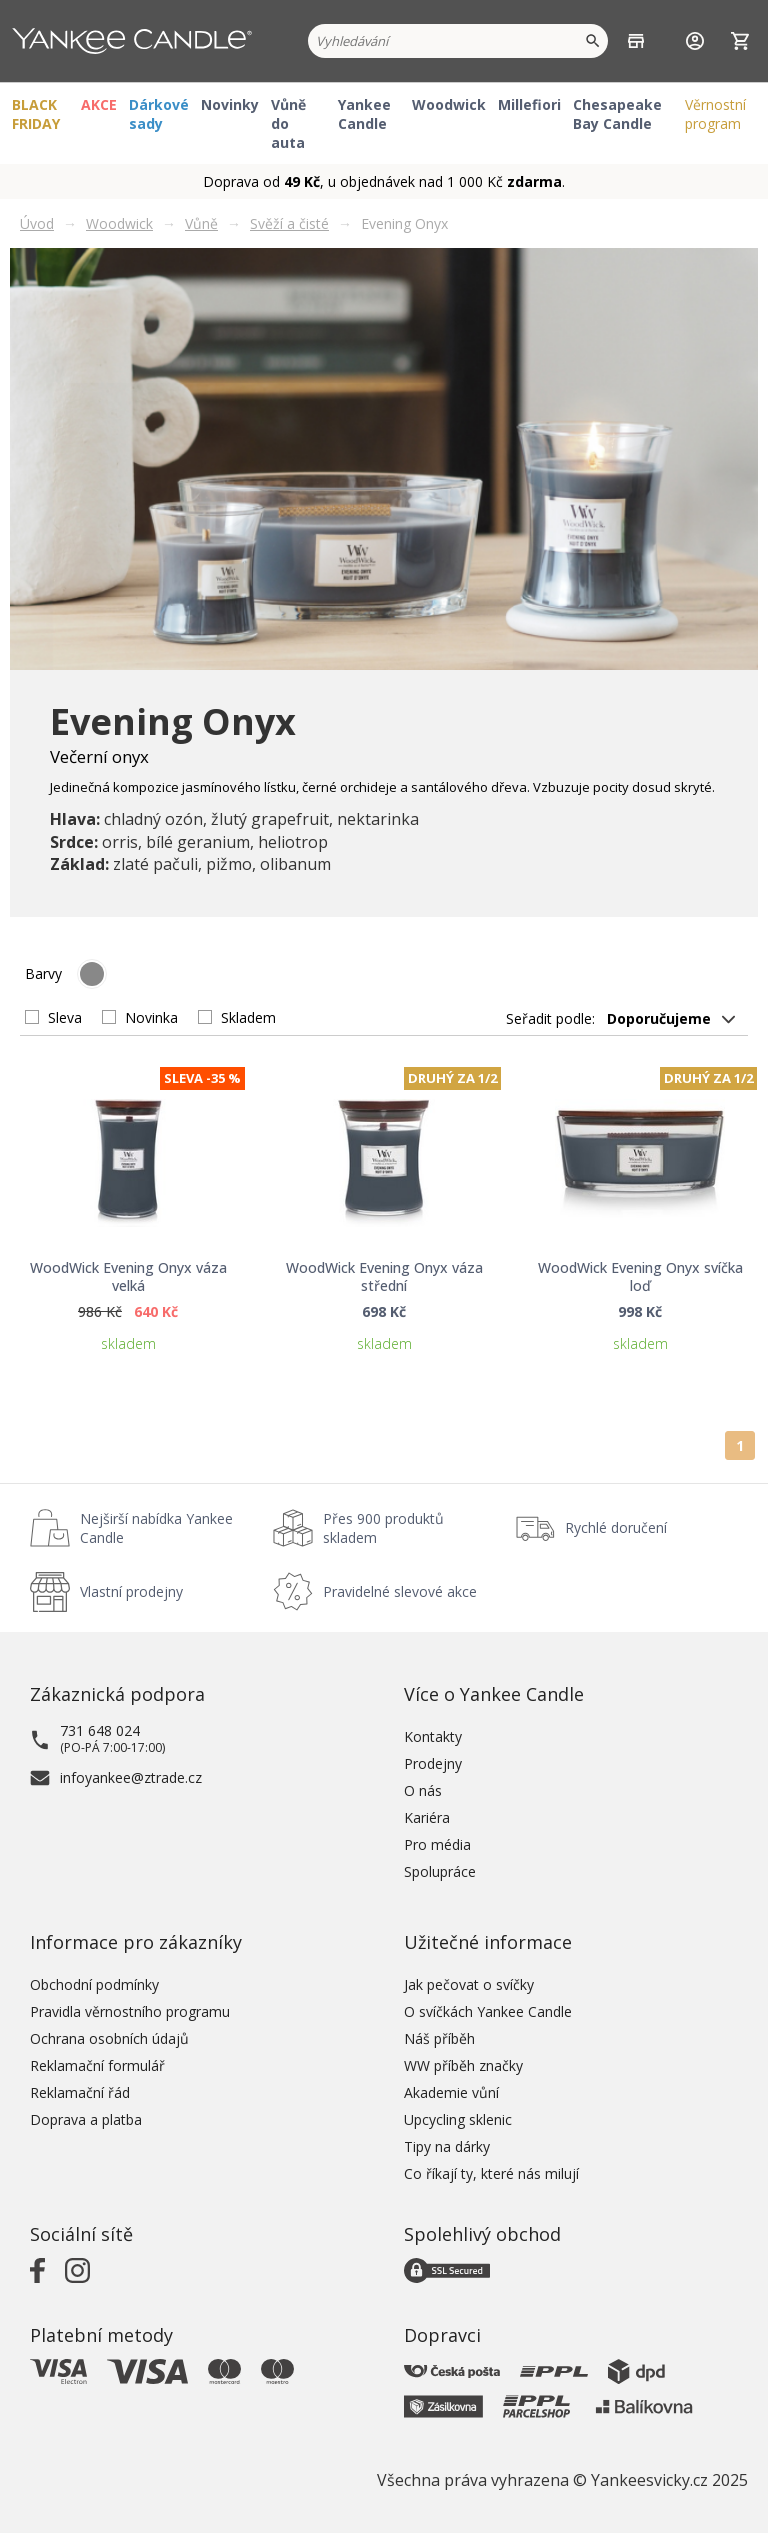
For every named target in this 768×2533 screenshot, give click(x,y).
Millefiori (529, 104)
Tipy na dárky (447, 2146)
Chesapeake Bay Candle (617, 114)
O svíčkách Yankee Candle (488, 2011)
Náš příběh (439, 2038)
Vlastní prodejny (131, 1591)
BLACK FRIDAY (36, 114)
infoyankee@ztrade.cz (131, 1777)
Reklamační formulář (97, 2065)
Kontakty (433, 1736)
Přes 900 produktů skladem (383, 1528)
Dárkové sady (159, 114)
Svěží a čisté (289, 223)
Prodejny (433, 1763)
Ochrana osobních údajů (109, 2038)
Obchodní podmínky (94, 1984)
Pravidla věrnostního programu (130, 2011)
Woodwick (449, 104)
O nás (423, 1790)
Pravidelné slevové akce (400, 1591)
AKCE (99, 104)
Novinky (230, 104)
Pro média (437, 1844)
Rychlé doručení (616, 1527)
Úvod (37, 223)
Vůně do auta (288, 123)
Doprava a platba (86, 2119)
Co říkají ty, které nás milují (491, 2173)
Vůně (201, 223)
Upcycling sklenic (458, 2119)
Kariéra (427, 1817)
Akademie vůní (451, 2092)
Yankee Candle (364, 114)
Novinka (151, 1017)
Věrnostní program (715, 114)
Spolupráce (440, 1871)
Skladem (248, 1017)
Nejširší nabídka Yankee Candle (156, 1528)
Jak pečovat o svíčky (469, 1984)
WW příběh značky (463, 2065)
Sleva (65, 1017)
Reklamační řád (80, 2092)
